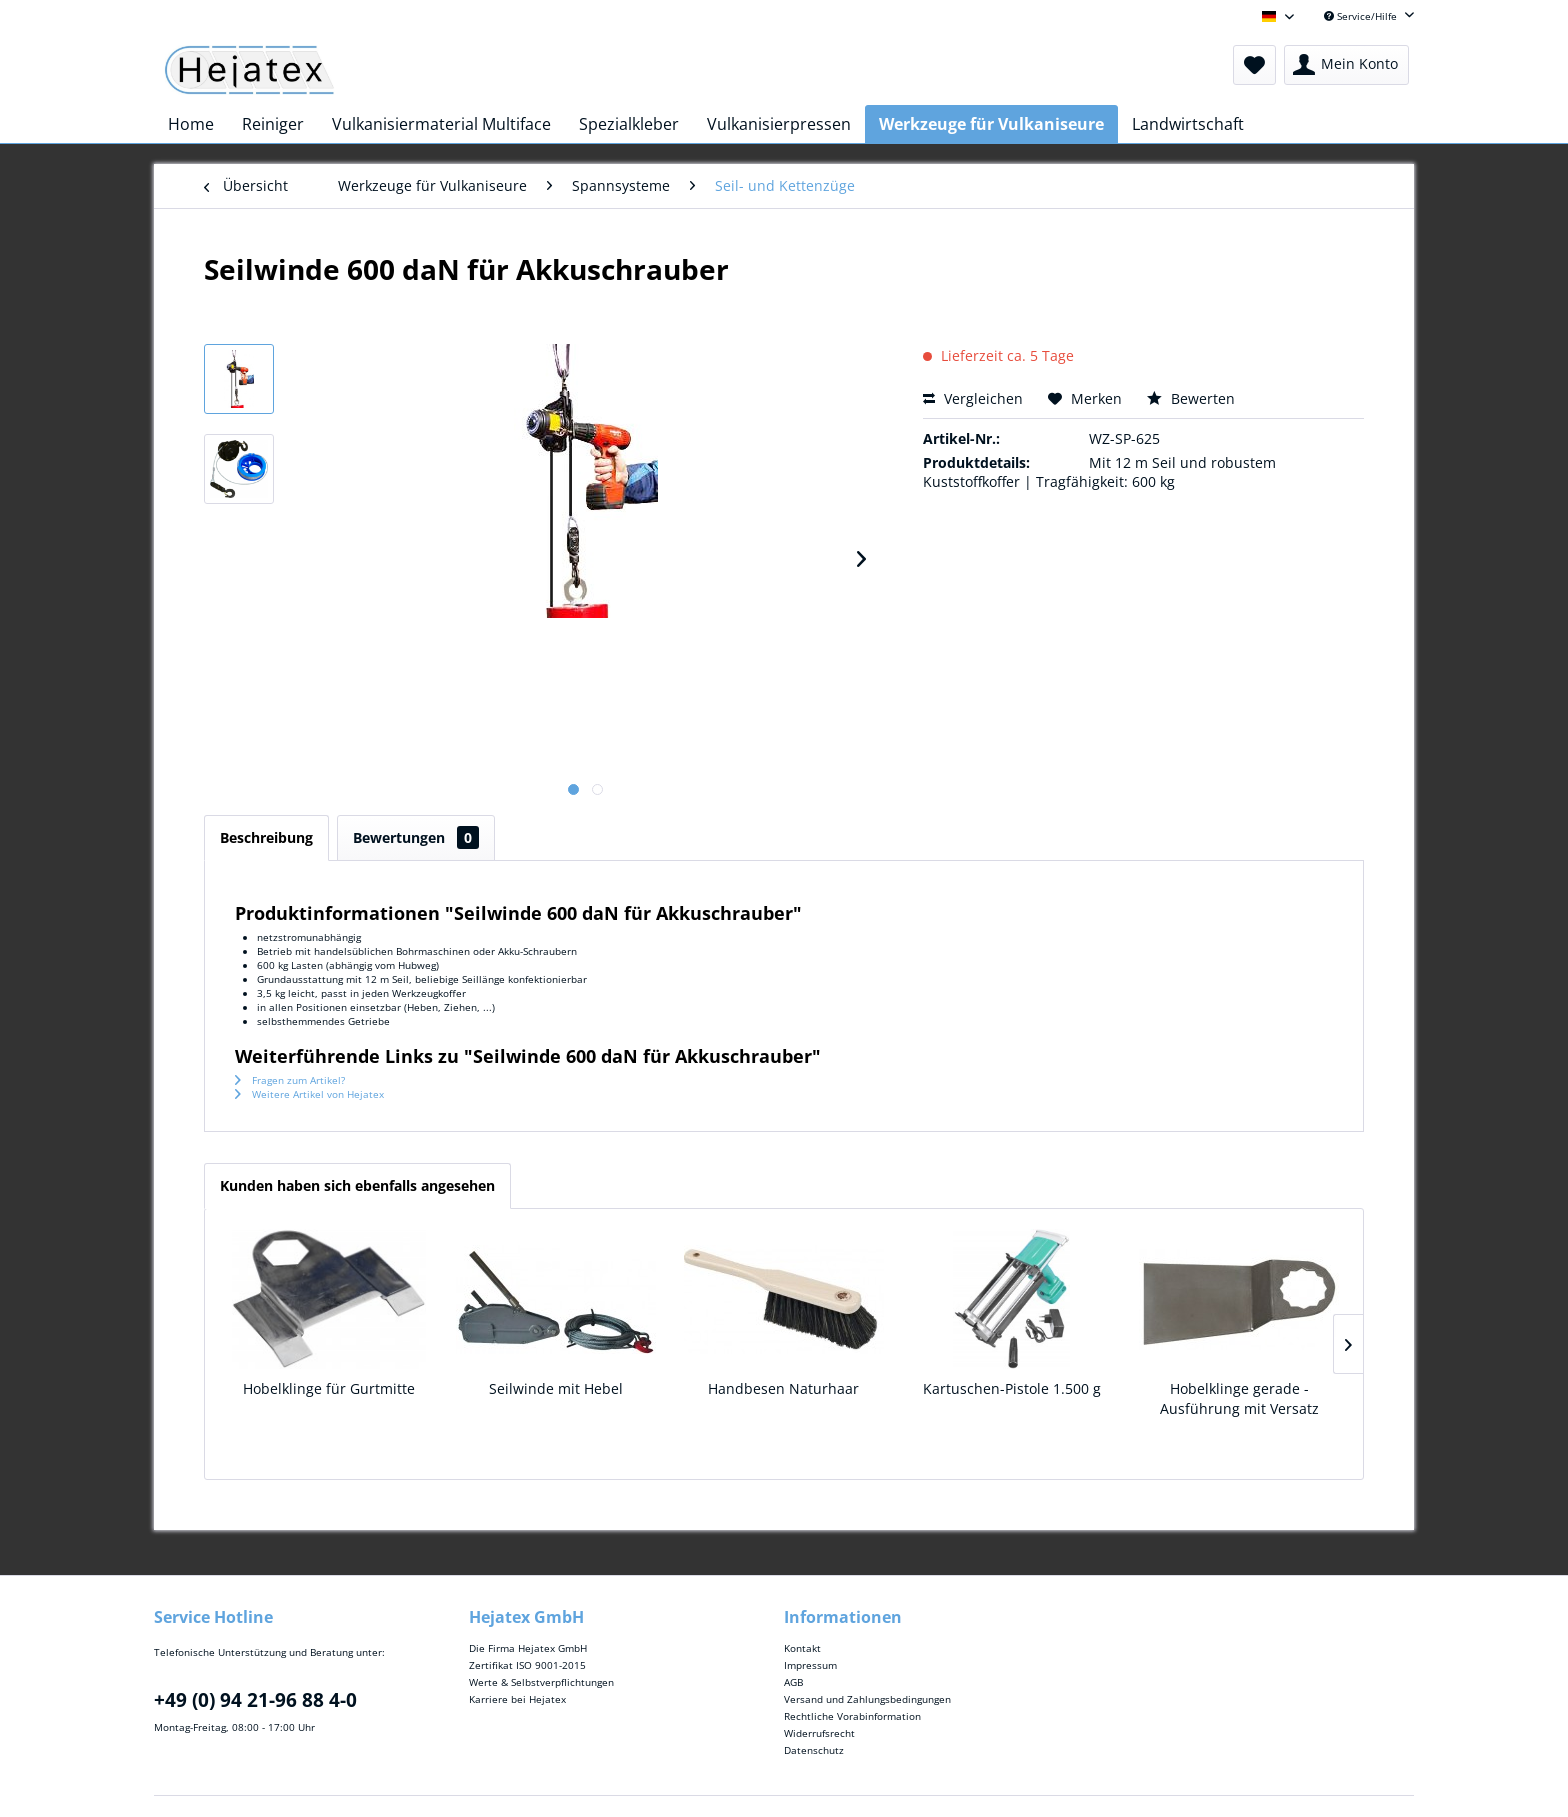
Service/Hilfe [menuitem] (1362, 16)
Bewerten (1191, 398)
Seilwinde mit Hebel (556, 1388)
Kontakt (802, 1648)
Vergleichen (973, 398)
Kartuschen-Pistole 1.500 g (1012, 1388)
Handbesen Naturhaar (783, 1388)
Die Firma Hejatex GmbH (528, 1648)
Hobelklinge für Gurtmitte (329, 1388)
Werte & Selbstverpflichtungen (541, 1682)
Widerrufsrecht (819, 1733)
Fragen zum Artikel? (290, 1080)
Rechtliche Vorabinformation (852, 1716)
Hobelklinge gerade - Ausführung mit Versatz (1239, 1398)
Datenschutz (814, 1750)
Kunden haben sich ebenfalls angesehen (357, 1185)
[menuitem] (1254, 65)
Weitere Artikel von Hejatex (309, 1094)
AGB (793, 1682)
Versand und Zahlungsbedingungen (867, 1699)
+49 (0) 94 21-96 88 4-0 (255, 1700)
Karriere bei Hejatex (517, 1699)
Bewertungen (416, 837)
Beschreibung (266, 837)
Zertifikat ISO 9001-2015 (527, 1665)
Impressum (810, 1665)
